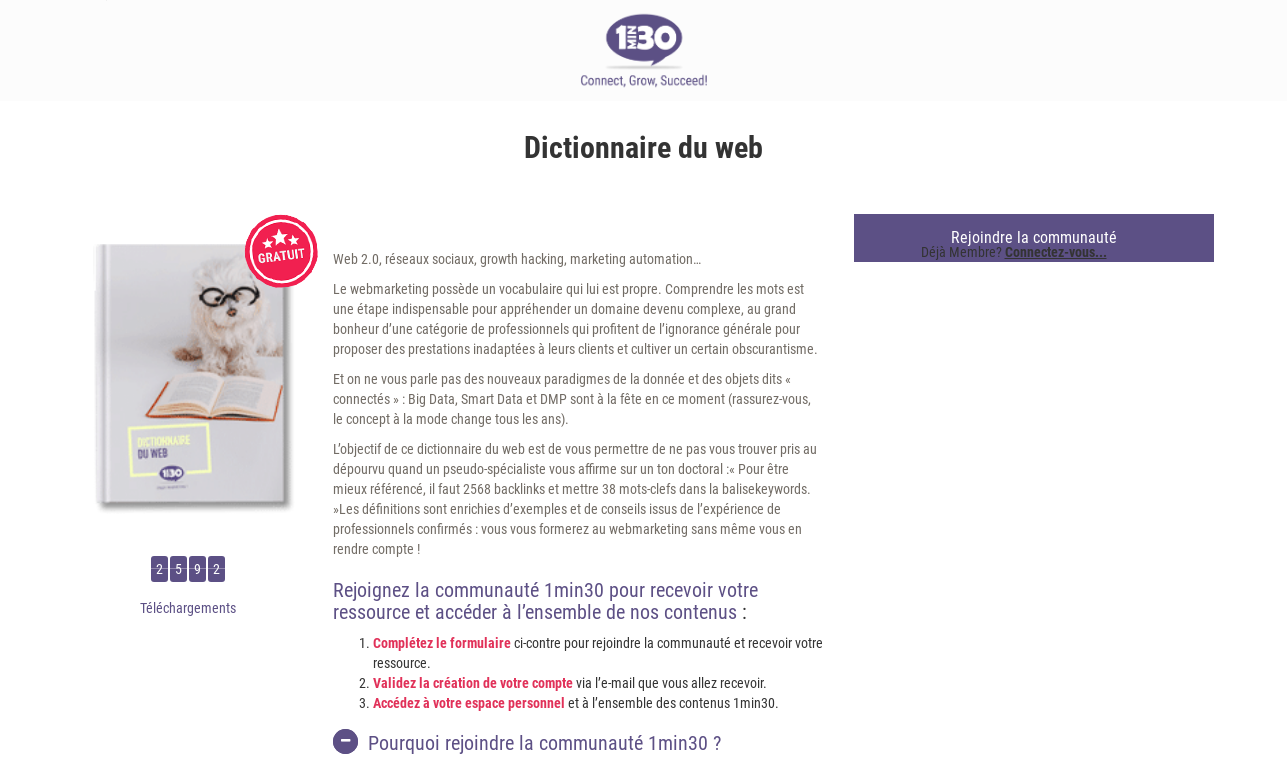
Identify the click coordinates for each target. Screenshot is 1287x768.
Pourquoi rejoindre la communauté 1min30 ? (527, 742)
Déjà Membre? (1014, 252)
